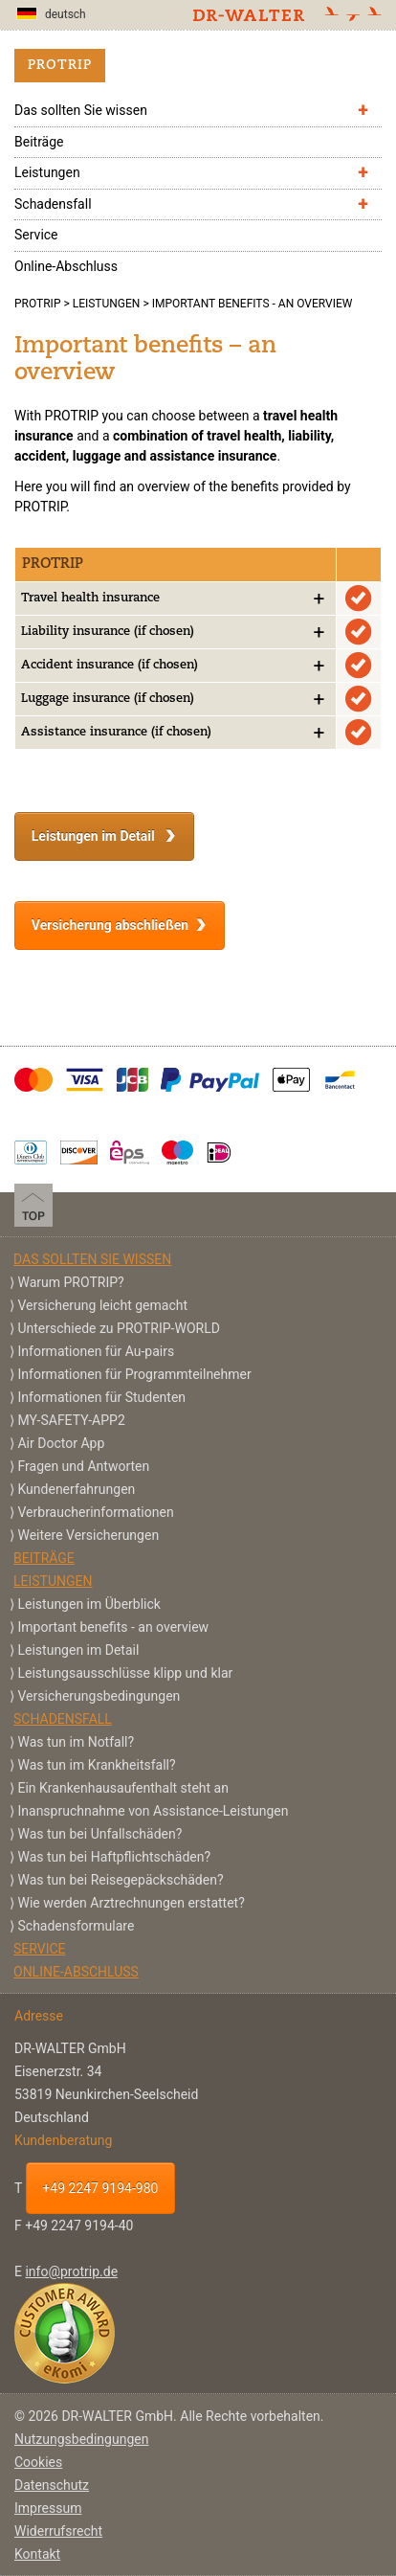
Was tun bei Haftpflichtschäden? (113, 1856)
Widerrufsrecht (58, 2531)
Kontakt (37, 2554)
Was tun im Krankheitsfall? (96, 1765)
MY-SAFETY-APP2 (70, 1420)
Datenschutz (51, 2485)
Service (36, 234)
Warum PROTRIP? (70, 1282)
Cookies (38, 2462)
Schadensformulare (75, 1925)
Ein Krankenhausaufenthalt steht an (122, 1788)
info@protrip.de (71, 2271)
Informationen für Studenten (101, 1397)
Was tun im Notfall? (75, 1742)
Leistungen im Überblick (88, 1604)
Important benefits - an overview (113, 1627)
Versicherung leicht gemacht (102, 1305)
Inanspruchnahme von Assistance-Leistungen (152, 1811)
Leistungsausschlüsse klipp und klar (124, 1673)
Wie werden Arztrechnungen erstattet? (130, 1902)
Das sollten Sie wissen (80, 110)
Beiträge (39, 141)
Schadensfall (53, 204)
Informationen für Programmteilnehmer (134, 1374)
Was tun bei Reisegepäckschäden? (120, 1879)
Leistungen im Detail (95, 836)
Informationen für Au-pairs (95, 1351)
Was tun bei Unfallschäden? (99, 1834)
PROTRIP (60, 65)
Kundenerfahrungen (76, 1489)
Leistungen (47, 172)
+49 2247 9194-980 (100, 2188)
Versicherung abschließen (110, 925)
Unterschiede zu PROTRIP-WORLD (118, 1328)
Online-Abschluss (66, 266)
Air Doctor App (60, 1443)
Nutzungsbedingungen (81, 2439)
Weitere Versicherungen (88, 1535)
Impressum (47, 2508)
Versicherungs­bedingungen (98, 1696)
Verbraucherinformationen (95, 1512)
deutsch (51, 14)
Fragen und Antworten (83, 1466)
